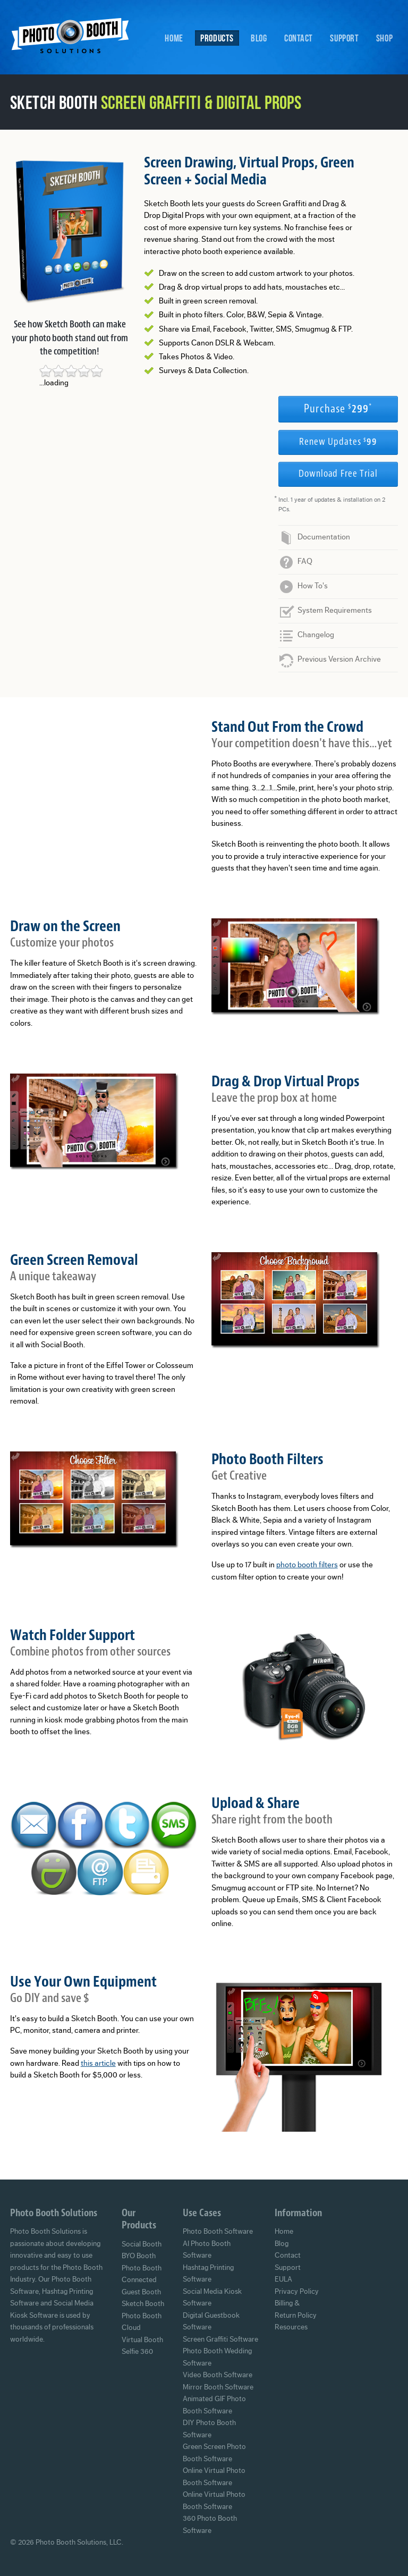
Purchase (338, 408)
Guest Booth (141, 2292)
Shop (384, 37)
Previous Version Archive (339, 659)
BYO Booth (139, 2256)
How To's (313, 586)
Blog (259, 37)
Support (344, 37)
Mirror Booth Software (218, 2387)
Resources (291, 2327)
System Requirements (335, 610)
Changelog (316, 635)
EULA (283, 2279)
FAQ (305, 561)
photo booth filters (307, 1565)
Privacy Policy (297, 2291)
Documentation (324, 537)
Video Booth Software (217, 2375)
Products (217, 37)
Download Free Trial (338, 473)
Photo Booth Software (218, 2231)
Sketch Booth (143, 2304)
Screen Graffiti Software (220, 2339)
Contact (298, 37)
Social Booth (142, 2244)
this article (98, 2063)
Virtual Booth (142, 2340)
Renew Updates (338, 441)
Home (174, 37)
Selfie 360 (137, 2351)
